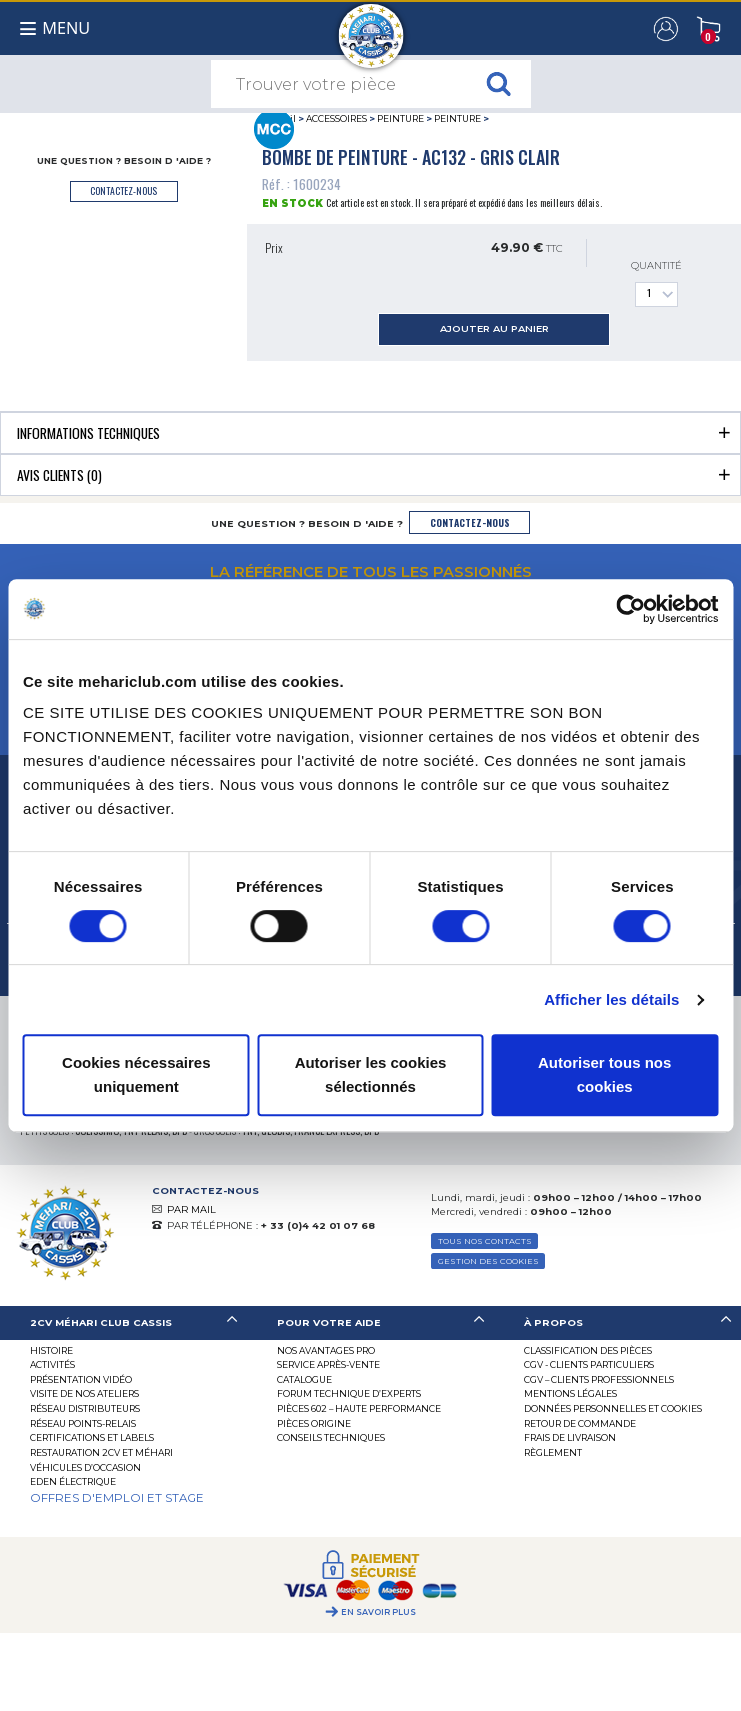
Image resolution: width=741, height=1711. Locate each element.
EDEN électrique (73, 1481)
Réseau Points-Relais (83, 1423)
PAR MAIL (191, 1209)
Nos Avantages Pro (326, 1350)
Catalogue (304, 1379)
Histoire (51, 1350)
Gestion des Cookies (488, 1261)
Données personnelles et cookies (613, 1408)
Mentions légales (570, 1393)
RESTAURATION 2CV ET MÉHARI (101, 1452)
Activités (52, 1364)
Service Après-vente (328, 1364)
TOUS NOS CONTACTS (485, 1241)
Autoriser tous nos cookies (604, 1074)
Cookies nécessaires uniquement (136, 1074)
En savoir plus (378, 1612)
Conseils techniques (331, 1437)
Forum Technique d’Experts (349, 1393)
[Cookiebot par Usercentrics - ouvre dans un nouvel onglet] (630, 609)
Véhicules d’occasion (85, 1467)
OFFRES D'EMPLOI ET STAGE (117, 1498)
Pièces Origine (314, 1423)
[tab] (370, 432)
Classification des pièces (588, 1350)
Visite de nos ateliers (84, 1393)
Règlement (553, 1452)
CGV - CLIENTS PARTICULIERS (589, 1364)
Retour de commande (580, 1423)
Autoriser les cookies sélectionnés (371, 1074)
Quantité (656, 283)
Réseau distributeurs (85, 1408)
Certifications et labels (92, 1437)
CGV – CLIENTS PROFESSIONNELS (599, 1379)
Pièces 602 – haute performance (359, 1408)
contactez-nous (123, 190)
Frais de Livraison (570, 1437)
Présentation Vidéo (81, 1379)
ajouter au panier (494, 328)
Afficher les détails (611, 999)
